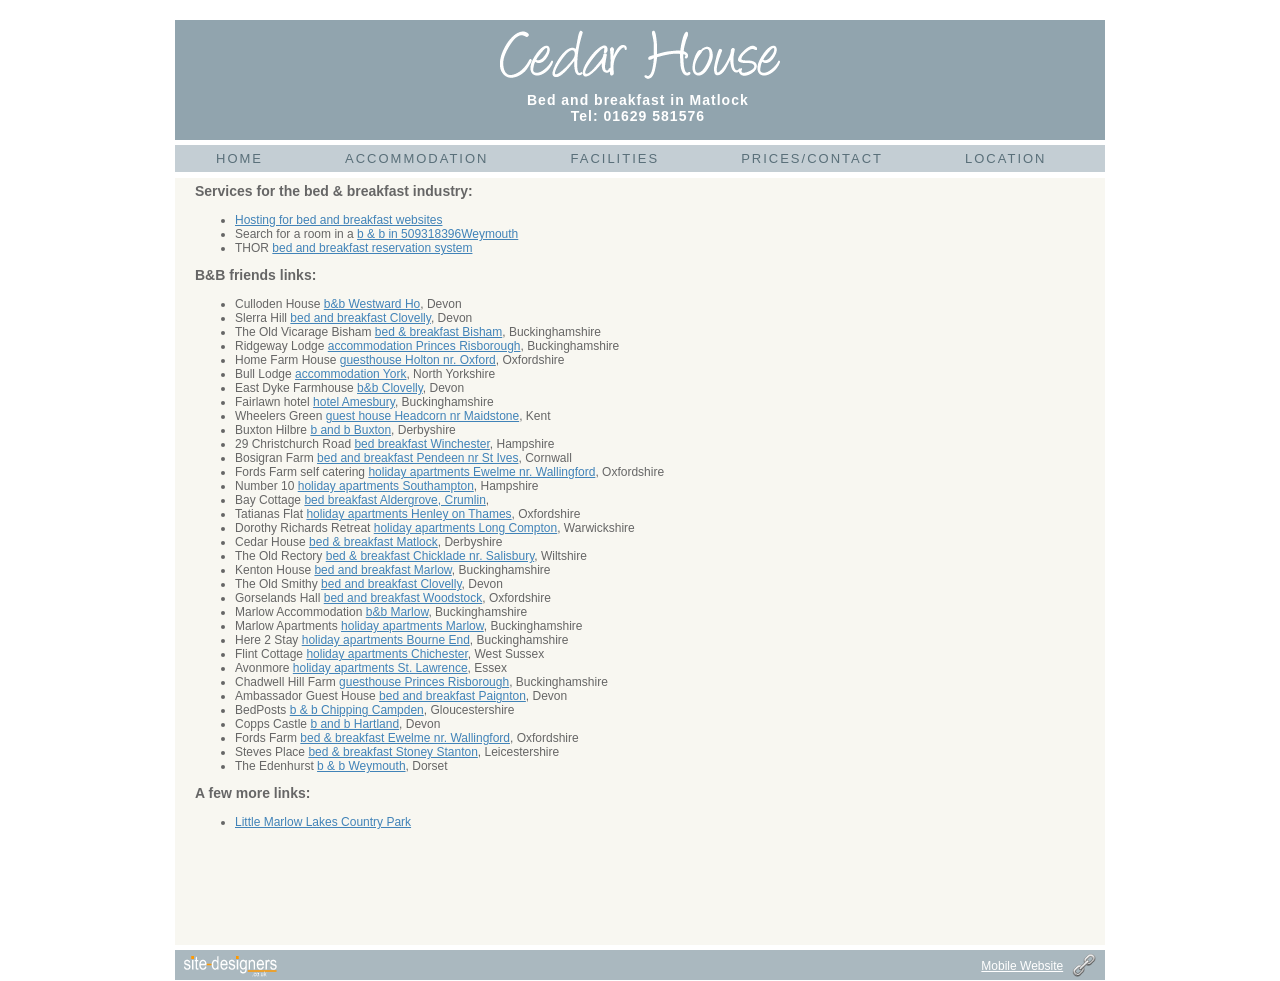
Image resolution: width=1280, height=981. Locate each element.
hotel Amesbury (354, 402)
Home (239, 158)
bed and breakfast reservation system (372, 248)
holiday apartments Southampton (386, 486)
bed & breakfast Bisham (438, 332)
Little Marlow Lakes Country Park (323, 822)
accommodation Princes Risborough (424, 346)
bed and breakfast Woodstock (403, 598)
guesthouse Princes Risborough (424, 682)
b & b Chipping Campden (357, 710)
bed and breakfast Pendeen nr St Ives (417, 458)
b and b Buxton (350, 430)
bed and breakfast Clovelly (360, 318)
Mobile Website (1022, 966)
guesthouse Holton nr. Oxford (418, 360)
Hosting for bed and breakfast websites (338, 220)
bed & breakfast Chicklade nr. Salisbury (430, 556)
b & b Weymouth (361, 766)
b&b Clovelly (390, 388)
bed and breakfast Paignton (452, 696)
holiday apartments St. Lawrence (380, 668)
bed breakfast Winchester (421, 444)
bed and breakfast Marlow (382, 570)
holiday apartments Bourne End (386, 640)
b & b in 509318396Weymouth (437, 234)
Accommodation (416, 158)
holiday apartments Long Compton (465, 528)
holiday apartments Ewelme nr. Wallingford (481, 472)
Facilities (614, 158)
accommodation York (350, 374)
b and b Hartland (354, 724)
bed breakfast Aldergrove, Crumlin (394, 500)
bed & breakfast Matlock (373, 542)
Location (1006, 158)
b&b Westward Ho (372, 304)
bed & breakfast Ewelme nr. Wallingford (405, 738)
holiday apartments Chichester (386, 654)
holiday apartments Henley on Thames (408, 514)
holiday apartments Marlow (412, 626)
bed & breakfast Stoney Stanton (392, 752)
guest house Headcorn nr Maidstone (422, 416)
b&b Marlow (397, 612)
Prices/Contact (812, 158)
